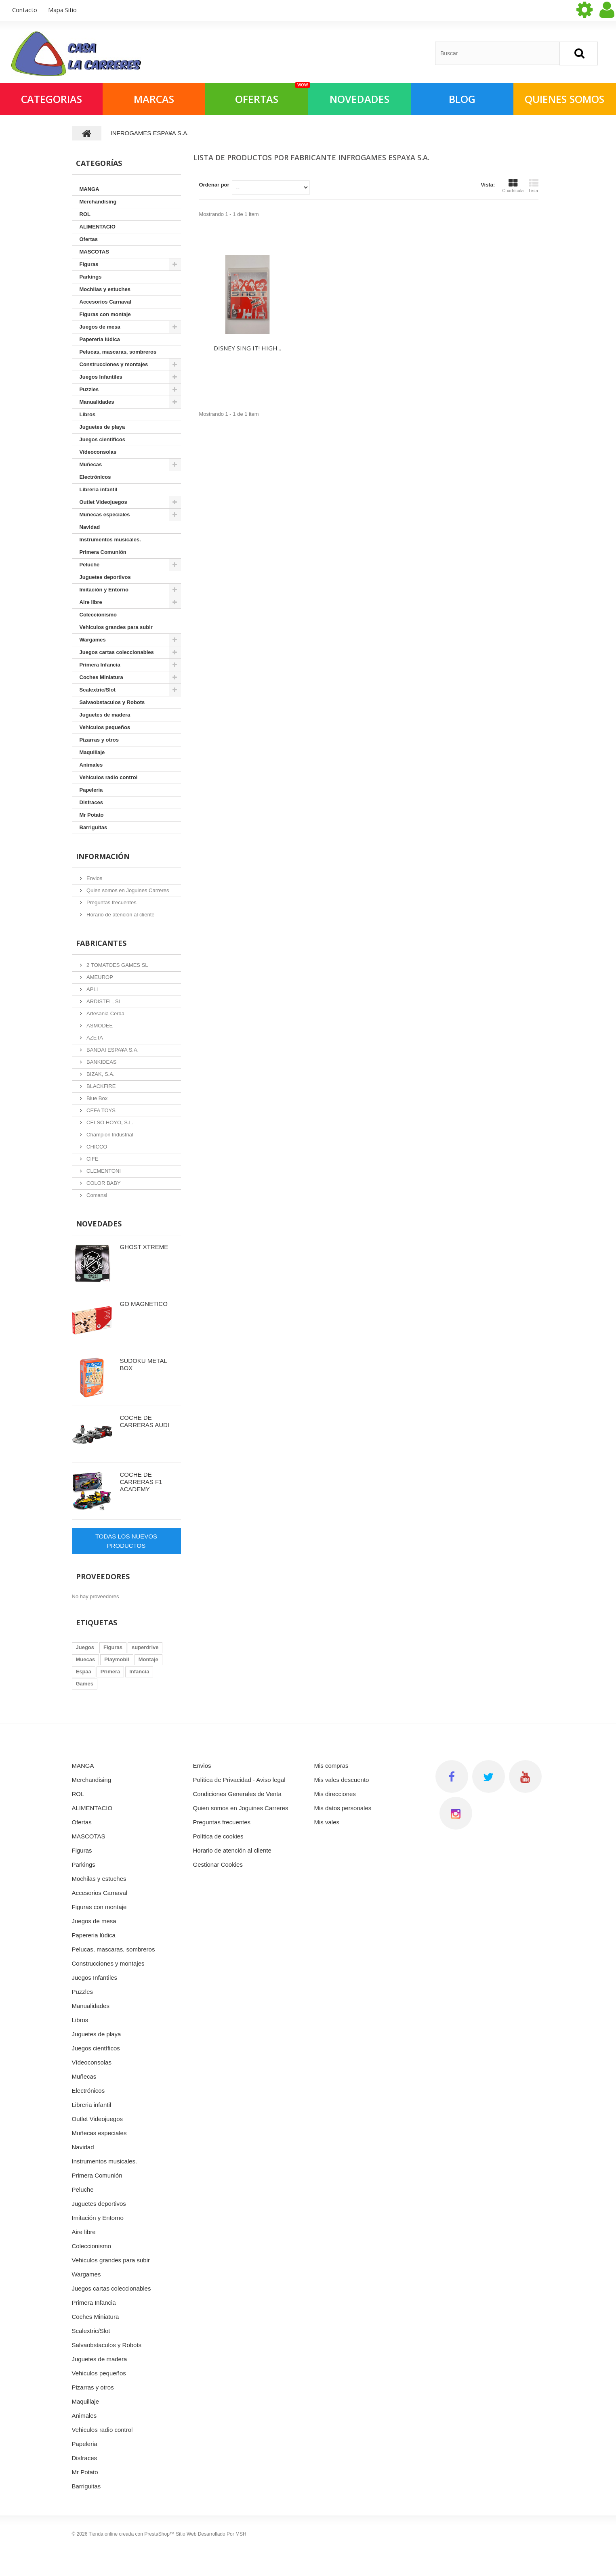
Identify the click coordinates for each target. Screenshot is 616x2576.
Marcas (154, 99)
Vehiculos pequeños (105, 727)
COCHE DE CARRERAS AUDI (145, 1421)
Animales (91, 765)
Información (103, 856)
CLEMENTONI (103, 1171)
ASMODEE (99, 1026)
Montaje (148, 1659)
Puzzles (89, 389)
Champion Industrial (109, 1135)
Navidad (90, 527)
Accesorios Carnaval (106, 302)
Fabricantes (101, 943)
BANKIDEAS (101, 1062)
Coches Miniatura (101, 677)
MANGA (89, 189)
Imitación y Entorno (104, 590)
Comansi (96, 1195)
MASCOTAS (94, 252)
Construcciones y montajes (114, 364)
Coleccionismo (98, 615)
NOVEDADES (359, 99)
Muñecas (91, 464)
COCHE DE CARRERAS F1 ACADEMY (141, 1481)
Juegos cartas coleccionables (117, 652)
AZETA (94, 1038)
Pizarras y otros (99, 740)
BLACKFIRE (100, 1086)
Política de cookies (218, 1836)
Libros (88, 414)
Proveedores (103, 1576)
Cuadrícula (512, 185)
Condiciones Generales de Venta (237, 1793)
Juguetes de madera (105, 715)
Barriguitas (93, 827)
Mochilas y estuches (105, 289)
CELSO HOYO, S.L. (109, 1122)
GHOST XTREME (144, 1246)
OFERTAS (271, 94)
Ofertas (89, 239)
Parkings (91, 277)
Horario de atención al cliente (120, 915)
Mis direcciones (335, 1793)
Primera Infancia (100, 665)
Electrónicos (95, 477)
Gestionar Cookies (218, 1864)
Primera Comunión (103, 552)
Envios (94, 878)
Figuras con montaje (105, 314)
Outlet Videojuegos (103, 502)
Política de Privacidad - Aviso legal (239, 1779)
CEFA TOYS (100, 1110)
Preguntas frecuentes (111, 902)
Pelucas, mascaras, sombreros (118, 352)
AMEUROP (99, 977)
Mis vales (327, 1822)
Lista (533, 185)
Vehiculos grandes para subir (116, 627)
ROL (85, 214)
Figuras (89, 264)
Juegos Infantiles (101, 377)
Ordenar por (214, 185)
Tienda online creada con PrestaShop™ (131, 2534)
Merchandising (98, 202)
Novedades (99, 1223)
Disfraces (91, 802)
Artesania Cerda (105, 1013)
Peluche (90, 565)
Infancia (139, 1671)
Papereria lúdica (100, 339)
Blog (462, 99)
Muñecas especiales (105, 514)
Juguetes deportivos (105, 577)
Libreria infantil (99, 489)
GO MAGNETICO (144, 1303)
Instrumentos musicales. (110, 540)
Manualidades (97, 402)
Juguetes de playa (102, 427)
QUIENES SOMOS (564, 99)
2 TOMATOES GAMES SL (116, 965)
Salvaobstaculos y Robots (112, 702)
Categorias (51, 99)
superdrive (145, 1647)
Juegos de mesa (100, 327)
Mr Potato (92, 815)
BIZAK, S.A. (100, 1074)
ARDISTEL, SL (103, 1001)
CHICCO (96, 1147)
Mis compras (331, 1765)
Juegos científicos (102, 439)
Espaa (83, 1671)
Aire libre (91, 602)
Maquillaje (92, 752)
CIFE (92, 1159)
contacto (24, 10)
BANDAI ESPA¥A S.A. (112, 1050)
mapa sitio (62, 10)
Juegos (85, 1647)
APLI (91, 989)
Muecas (85, 1659)
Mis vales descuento (341, 1779)
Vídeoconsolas (98, 452)
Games (84, 1684)
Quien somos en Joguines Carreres (127, 890)
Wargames (93, 640)
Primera (110, 1671)
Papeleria (91, 790)
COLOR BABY (103, 1183)
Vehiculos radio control (109, 777)
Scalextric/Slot (98, 690)
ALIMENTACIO (98, 227)
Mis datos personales (343, 1808)
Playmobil (116, 1659)
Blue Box (96, 1098)
